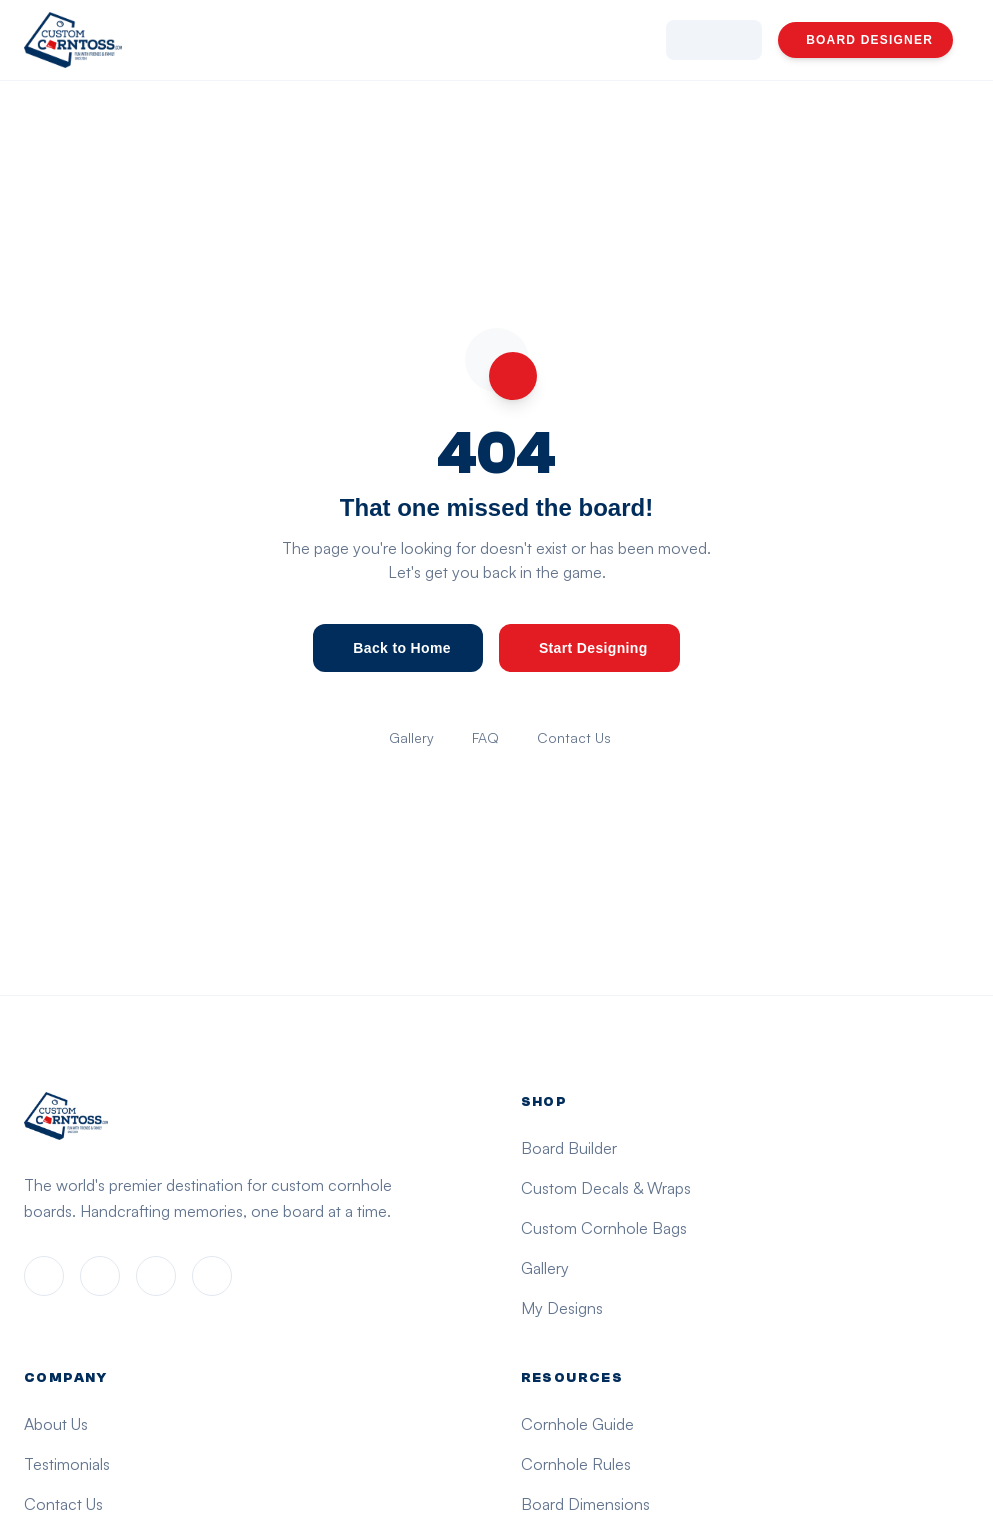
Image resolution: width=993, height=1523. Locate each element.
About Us (56, 1424)
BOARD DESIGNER (869, 40)
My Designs (562, 1308)
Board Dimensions (585, 1504)
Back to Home (402, 648)
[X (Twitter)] (156, 1276)
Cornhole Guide (577, 1424)
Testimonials (67, 1464)
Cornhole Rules (576, 1464)
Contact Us (574, 737)
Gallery (411, 737)
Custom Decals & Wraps (606, 1188)
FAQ (485, 737)
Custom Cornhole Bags (604, 1228)
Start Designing (593, 648)
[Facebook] (44, 1276)
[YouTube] (212, 1276)
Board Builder (569, 1148)
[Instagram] (100, 1276)
